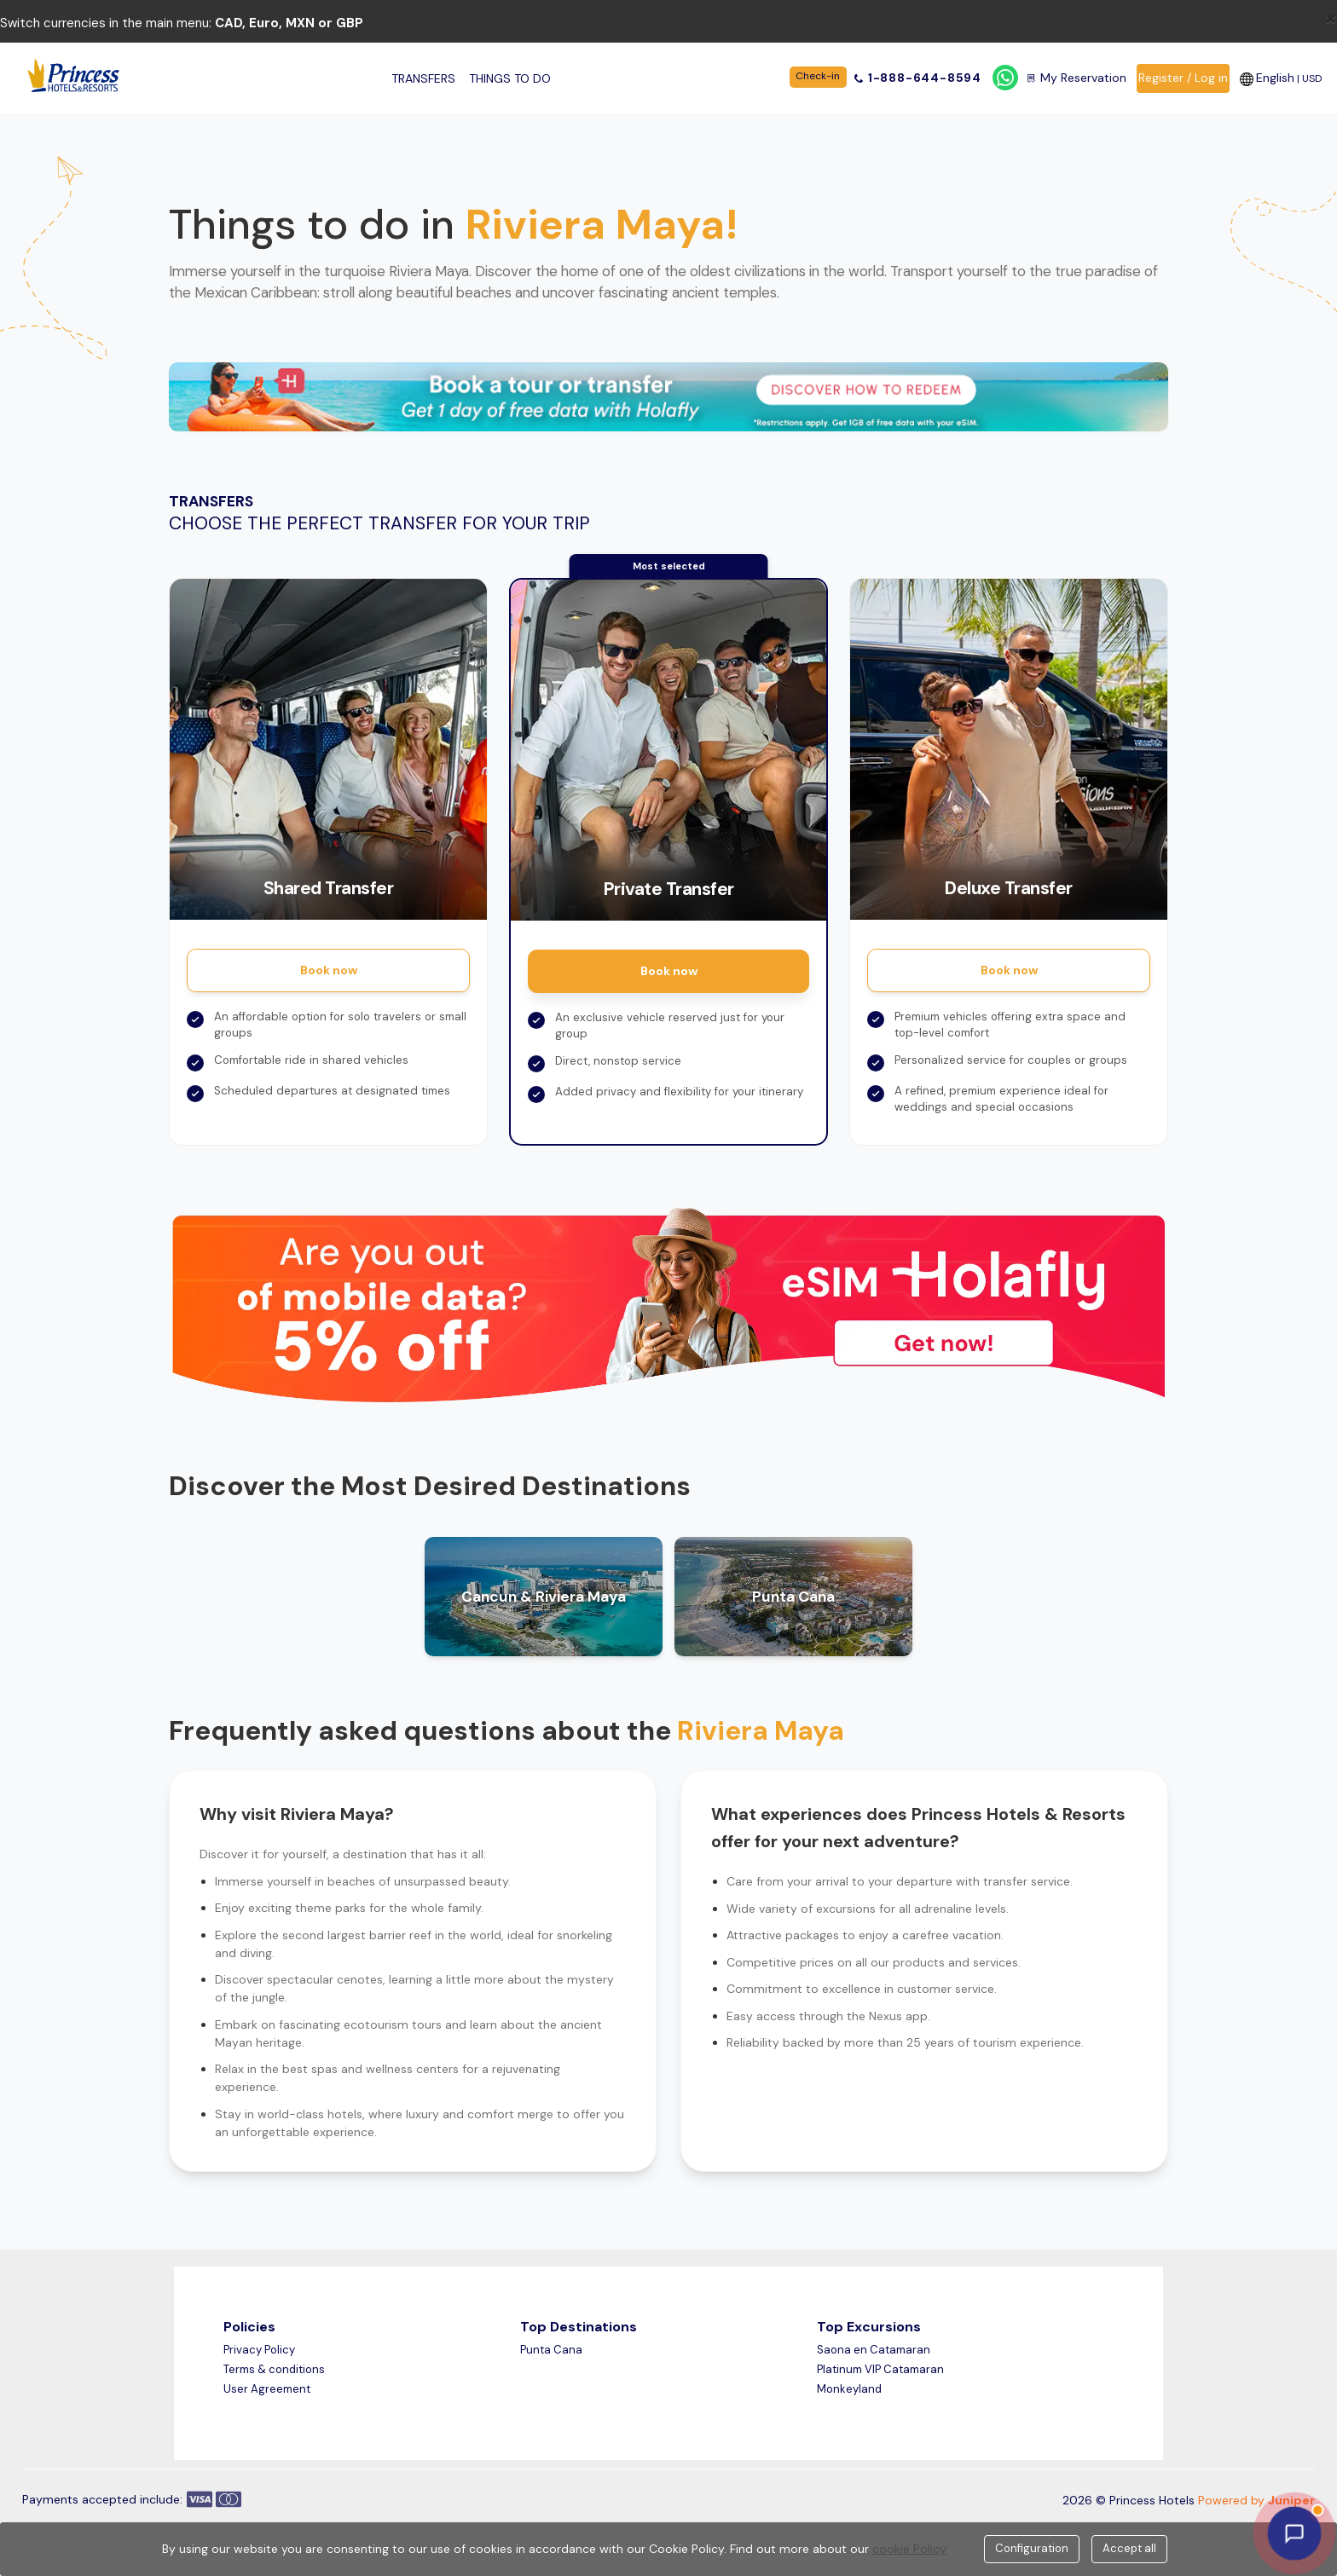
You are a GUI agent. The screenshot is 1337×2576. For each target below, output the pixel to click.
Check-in (818, 76)
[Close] (1330, 18)
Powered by (1256, 2500)
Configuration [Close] (1031, 2548)
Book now (328, 970)
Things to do (510, 78)
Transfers (423, 78)
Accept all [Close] (1129, 2548)
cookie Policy (909, 2548)
